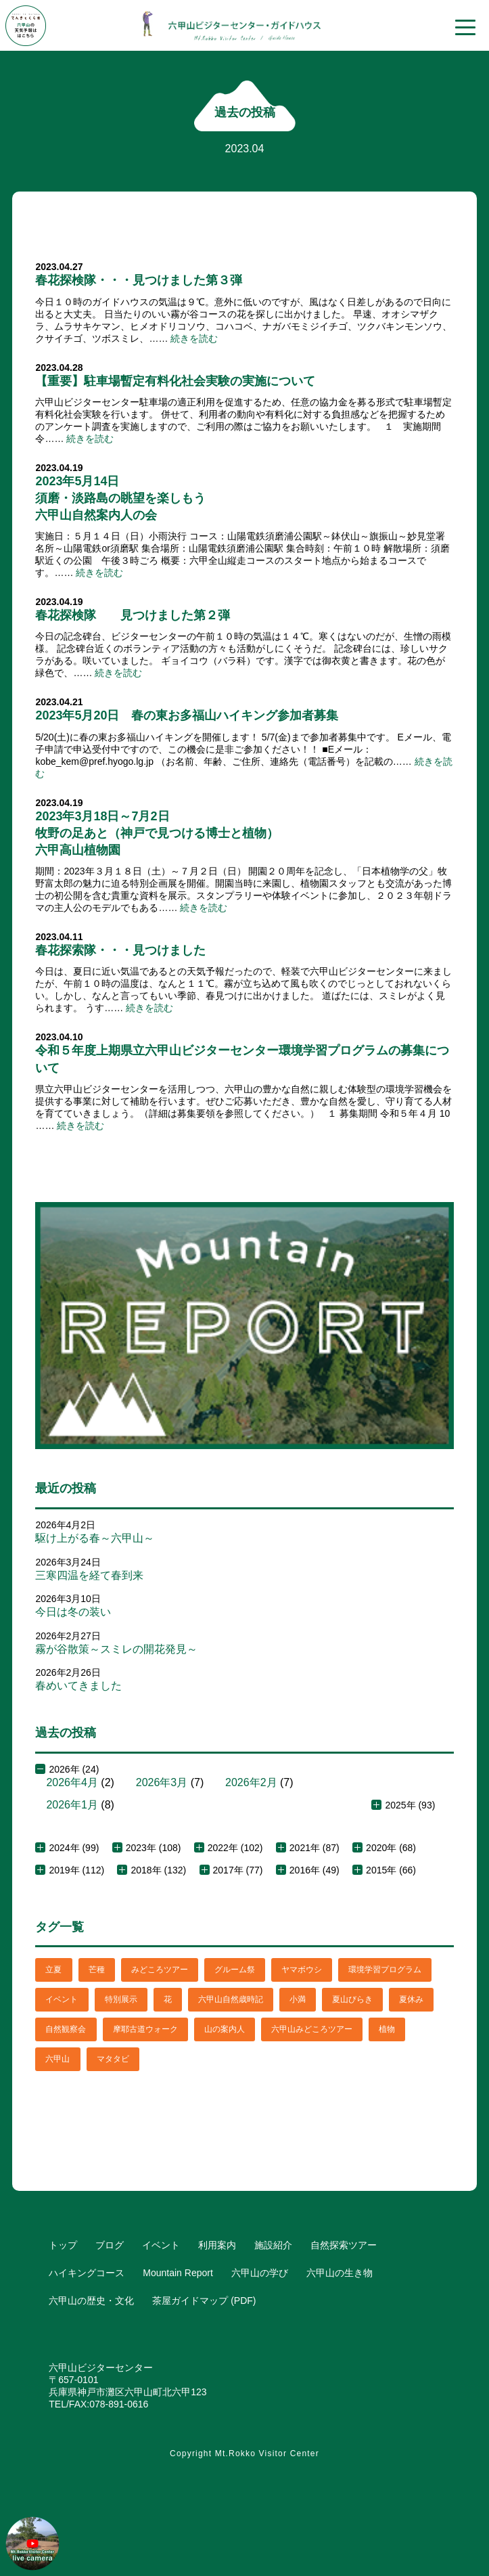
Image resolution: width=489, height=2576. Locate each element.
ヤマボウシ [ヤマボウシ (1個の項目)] (301, 1969)
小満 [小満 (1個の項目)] (297, 1999)
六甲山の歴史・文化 (91, 2300)
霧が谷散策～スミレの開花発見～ (116, 1649)
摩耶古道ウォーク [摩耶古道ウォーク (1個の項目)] (145, 2029)
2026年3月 (162, 1782)
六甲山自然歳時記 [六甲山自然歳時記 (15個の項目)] (230, 1999)
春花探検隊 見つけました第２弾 (132, 615)
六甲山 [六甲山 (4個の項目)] (57, 2059)
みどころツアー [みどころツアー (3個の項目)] (159, 1969)
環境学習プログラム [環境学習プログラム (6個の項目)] (384, 1969)
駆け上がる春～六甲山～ (94, 1538)
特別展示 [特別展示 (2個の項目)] (121, 1999)
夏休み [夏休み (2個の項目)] (411, 1999)
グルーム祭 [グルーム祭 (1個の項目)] (234, 1969)
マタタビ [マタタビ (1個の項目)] (113, 2059)
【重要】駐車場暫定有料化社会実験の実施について (175, 381)
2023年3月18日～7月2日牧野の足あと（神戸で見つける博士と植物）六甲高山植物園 (157, 833)
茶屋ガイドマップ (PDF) (204, 2300)
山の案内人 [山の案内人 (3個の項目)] (224, 2029)
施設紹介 (273, 2245)
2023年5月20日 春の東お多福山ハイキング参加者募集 (186, 715)
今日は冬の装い (73, 1612)
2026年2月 (251, 1782)
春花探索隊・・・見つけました (120, 950)
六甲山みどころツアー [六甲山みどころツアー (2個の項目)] (311, 2029)
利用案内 (217, 2245)
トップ (63, 2245)
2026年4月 (72, 1782)
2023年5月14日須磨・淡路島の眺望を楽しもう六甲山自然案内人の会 (120, 498)
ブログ (109, 2245)
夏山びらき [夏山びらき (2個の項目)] (352, 1999)
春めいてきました (78, 1685)
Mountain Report (178, 2272)
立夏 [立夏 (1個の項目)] (53, 1969)
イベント (161, 2245)
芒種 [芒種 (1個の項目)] (97, 1969)
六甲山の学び (259, 2272)
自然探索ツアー (343, 2245)
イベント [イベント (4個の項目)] (61, 1999)
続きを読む (194, 338)
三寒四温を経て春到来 (89, 1575)
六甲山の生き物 (339, 2272)
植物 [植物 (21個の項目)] (387, 2029)
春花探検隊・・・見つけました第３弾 (138, 280)
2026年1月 (72, 1805)
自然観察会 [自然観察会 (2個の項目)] (65, 2029)
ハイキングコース (86, 2272)
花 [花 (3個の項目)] (168, 1999)
